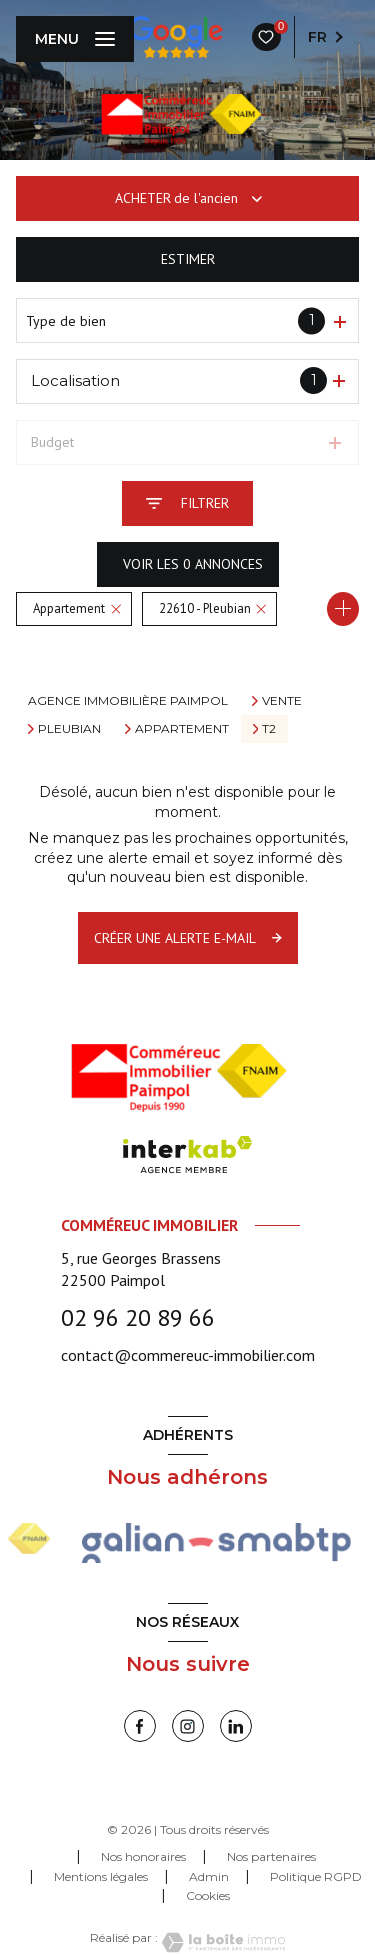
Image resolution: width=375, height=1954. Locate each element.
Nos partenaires (271, 1856)
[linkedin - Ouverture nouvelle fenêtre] (236, 1726)
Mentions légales (101, 1876)
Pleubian (69, 729)
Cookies (208, 1896)
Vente (282, 701)
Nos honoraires (143, 1856)
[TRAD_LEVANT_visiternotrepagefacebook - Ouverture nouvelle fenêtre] (140, 1726)
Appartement (182, 729)
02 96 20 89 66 (138, 1317)
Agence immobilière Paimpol (128, 700)
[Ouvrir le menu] (75, 39)
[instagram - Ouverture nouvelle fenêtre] (188, 1726)
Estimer (188, 259)
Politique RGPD (316, 1876)
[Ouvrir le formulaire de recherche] (187, 503)
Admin (209, 1876)
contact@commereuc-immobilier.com (188, 1355)
